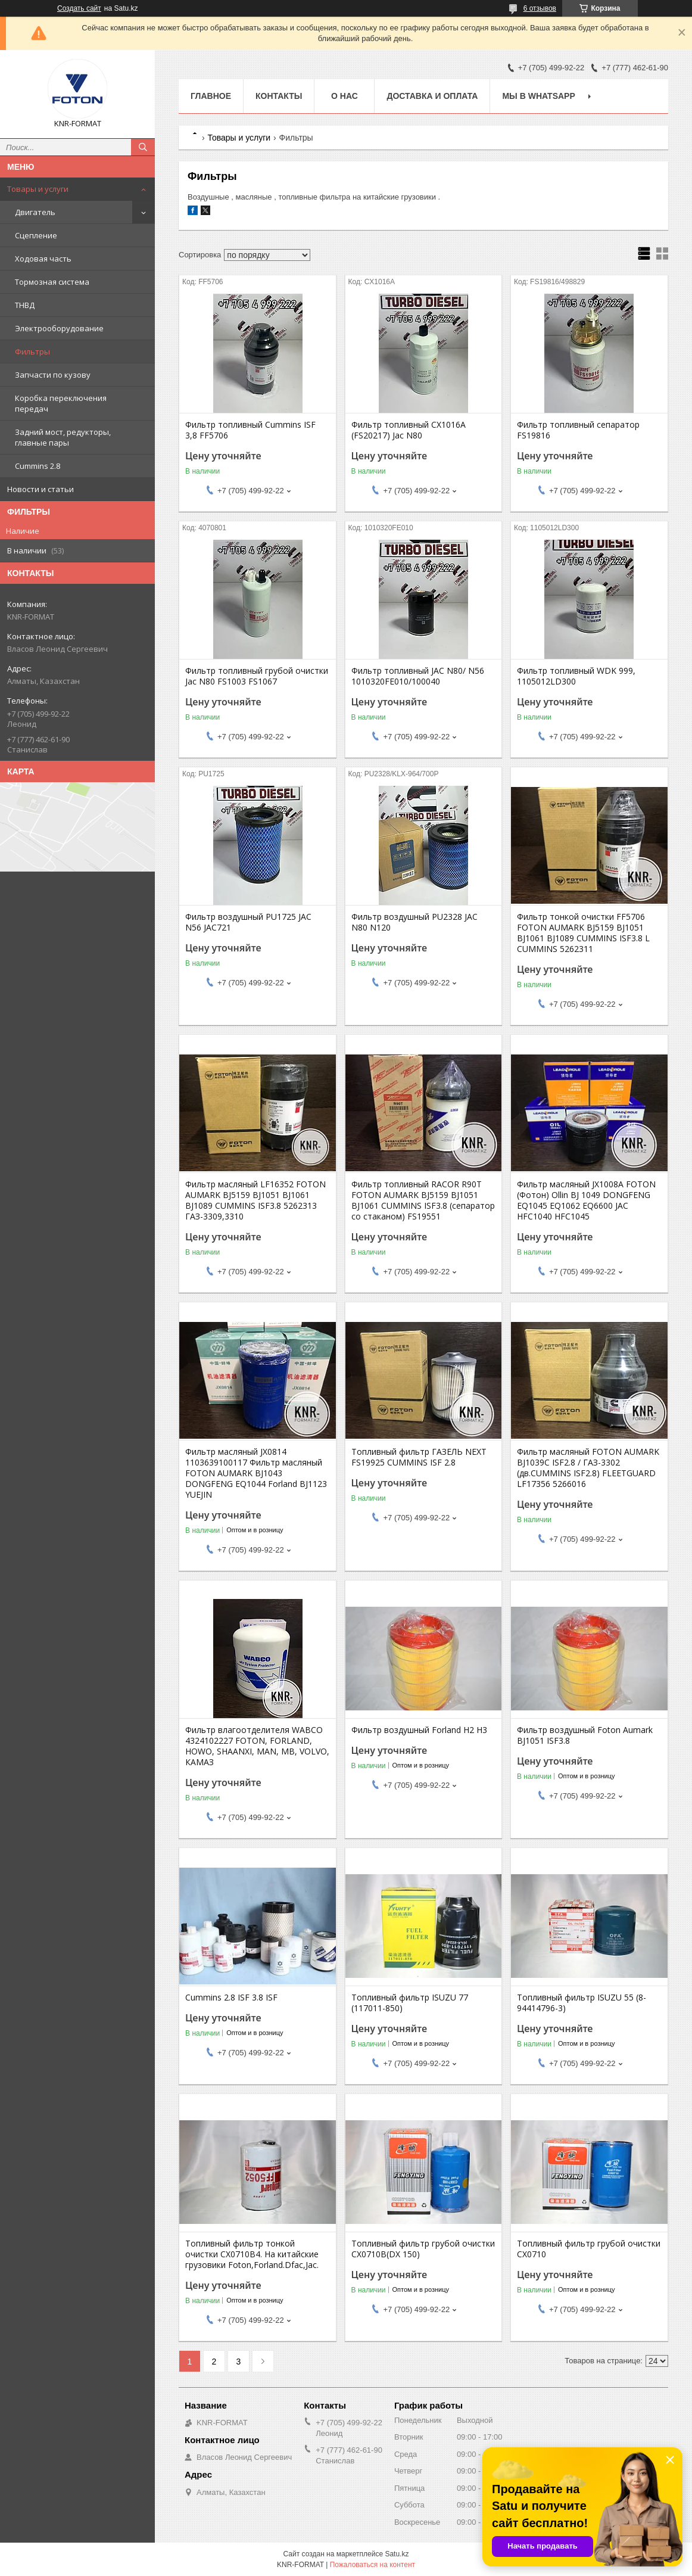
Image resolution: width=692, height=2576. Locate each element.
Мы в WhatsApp (538, 96)
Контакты (278, 96)
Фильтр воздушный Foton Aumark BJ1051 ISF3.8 (585, 1735)
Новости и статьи (40, 489)
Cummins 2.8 (37, 466)
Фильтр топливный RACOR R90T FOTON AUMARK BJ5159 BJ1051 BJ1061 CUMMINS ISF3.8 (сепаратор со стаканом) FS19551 (423, 1200)
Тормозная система (52, 281)
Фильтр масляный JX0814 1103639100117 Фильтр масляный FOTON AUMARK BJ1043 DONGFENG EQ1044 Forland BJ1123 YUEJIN (256, 1473)
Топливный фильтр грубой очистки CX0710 (588, 2249)
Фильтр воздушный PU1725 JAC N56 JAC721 (248, 922)
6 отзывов (539, 8)
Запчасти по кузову (53, 374)
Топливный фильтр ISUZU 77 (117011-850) (409, 2003)
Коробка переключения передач (61, 403)
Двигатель (35, 212)
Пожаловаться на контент (372, 2565)
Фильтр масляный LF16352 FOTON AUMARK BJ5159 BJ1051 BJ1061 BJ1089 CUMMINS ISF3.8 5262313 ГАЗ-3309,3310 (255, 1200)
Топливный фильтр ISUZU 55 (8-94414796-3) (581, 2003)
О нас (344, 96)
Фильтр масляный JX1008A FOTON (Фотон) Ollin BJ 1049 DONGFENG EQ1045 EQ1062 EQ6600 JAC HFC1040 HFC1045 (586, 1200)
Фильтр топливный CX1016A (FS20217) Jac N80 (408, 430)
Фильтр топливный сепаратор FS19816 (578, 430)
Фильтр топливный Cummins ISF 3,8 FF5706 (250, 430)
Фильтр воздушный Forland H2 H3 (419, 1730)
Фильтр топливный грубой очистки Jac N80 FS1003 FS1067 (256, 676)
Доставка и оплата (432, 96)
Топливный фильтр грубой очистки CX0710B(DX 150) (423, 2249)
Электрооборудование (59, 328)
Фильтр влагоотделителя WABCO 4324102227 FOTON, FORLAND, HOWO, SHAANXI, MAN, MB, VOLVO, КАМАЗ (257, 1746)
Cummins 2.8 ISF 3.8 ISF (231, 1997)
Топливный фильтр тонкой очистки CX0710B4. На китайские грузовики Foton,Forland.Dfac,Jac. (252, 2254)
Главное (211, 96)
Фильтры (32, 351)
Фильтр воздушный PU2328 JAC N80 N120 (414, 922)
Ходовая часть (43, 258)
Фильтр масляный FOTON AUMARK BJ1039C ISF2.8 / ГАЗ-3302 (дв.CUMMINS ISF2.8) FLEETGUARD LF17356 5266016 (588, 1467)
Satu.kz (397, 2554)
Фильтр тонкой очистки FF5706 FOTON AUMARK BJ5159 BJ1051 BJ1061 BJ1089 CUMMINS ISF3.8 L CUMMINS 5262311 (583, 932)
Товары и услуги (37, 188)
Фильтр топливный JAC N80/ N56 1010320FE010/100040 (417, 676)
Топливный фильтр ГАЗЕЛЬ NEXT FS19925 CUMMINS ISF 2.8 (419, 1457)
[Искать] (143, 147)
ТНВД (25, 305)
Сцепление (36, 235)
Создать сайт (79, 8)
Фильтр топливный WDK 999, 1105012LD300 (576, 676)
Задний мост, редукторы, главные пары (63, 437)
